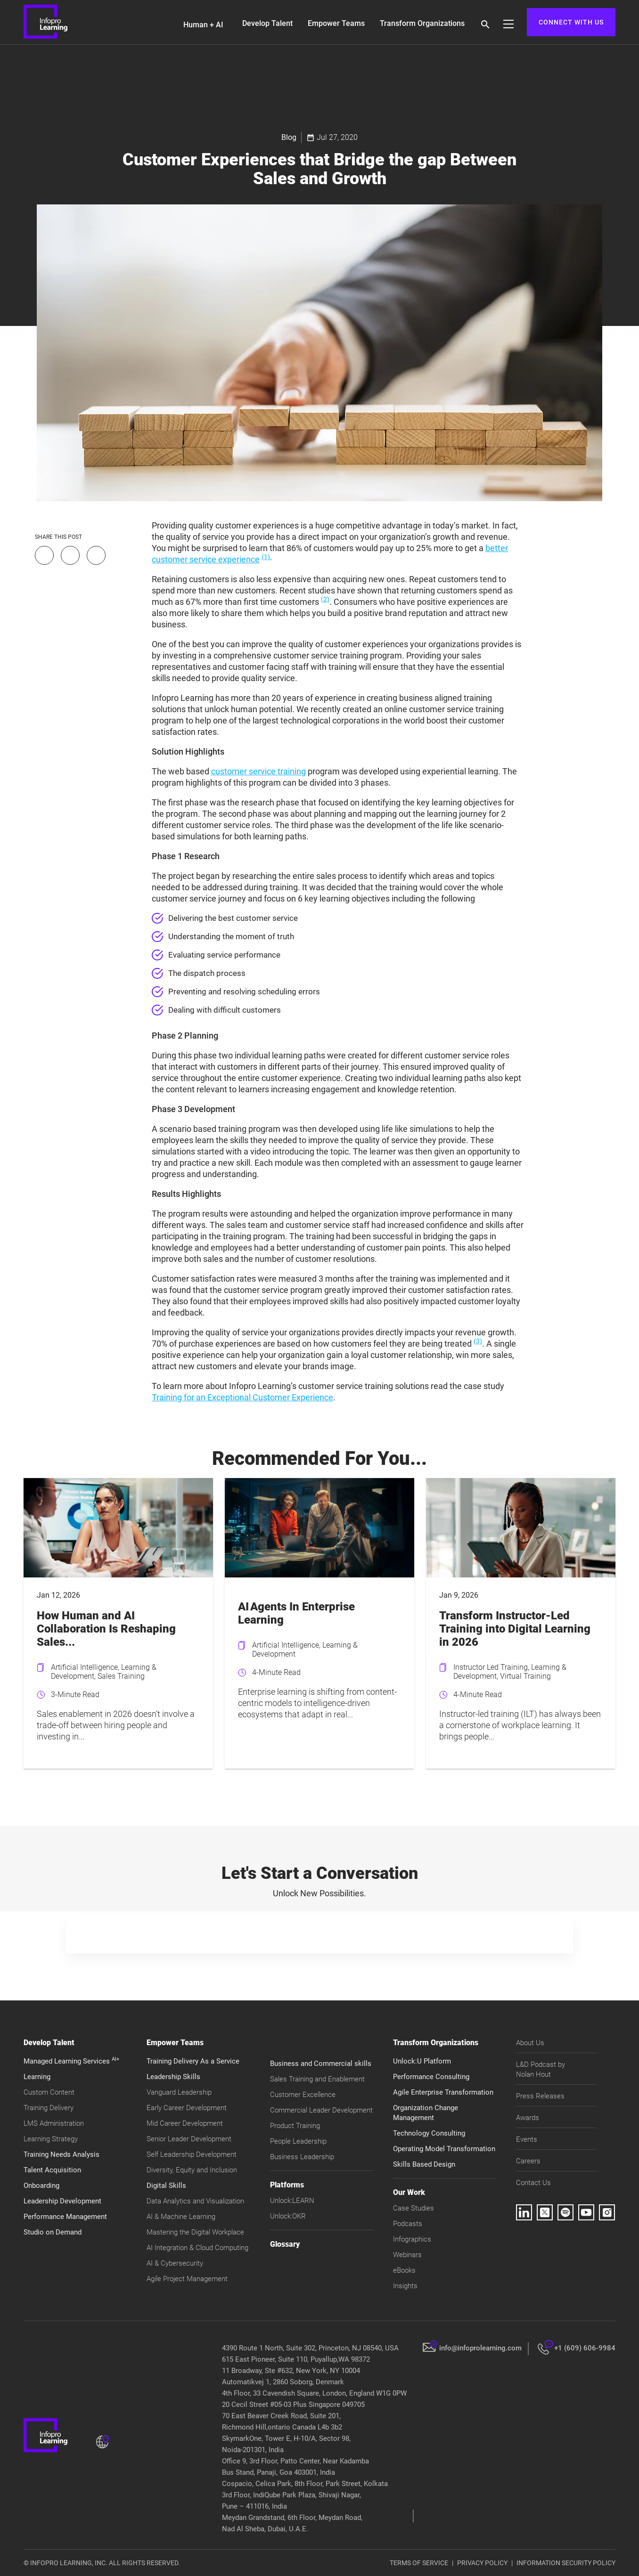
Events (526, 2139)
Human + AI (203, 24)
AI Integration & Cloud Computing (197, 2247)
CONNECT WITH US (571, 22)
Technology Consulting (429, 2133)
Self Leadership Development (192, 2154)
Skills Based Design (424, 2164)
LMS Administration (54, 2123)
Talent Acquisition (52, 2170)
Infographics (412, 2239)
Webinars (407, 2255)
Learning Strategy (51, 2139)
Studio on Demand (53, 2232)
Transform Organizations (422, 23)
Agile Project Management (187, 2279)
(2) (325, 599)
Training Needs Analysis (61, 2154)
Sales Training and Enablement (317, 2079)
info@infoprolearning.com (480, 2348)
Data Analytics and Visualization (195, 2201)
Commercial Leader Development (321, 2110)
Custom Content (49, 2092)
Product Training (295, 2125)
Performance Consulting (431, 2076)
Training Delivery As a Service (193, 2061)
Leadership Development (62, 2201)
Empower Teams (336, 23)
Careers (528, 2161)
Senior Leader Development (189, 2139)
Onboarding (41, 2185)
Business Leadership (302, 2157)
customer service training (258, 771)
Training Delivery (49, 2108)
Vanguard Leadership (179, 2092)
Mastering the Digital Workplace (195, 2232)
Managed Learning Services (71, 2061)
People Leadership (298, 2141)
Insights (405, 2286)
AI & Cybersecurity (175, 2263)
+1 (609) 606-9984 (584, 2348)
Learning (37, 2076)
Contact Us (533, 2182)
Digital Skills (166, 2185)
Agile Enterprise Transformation (443, 2092)
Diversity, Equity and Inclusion (192, 2170)
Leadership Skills (173, 2076)
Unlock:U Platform (422, 2061)
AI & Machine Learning (181, 2216)
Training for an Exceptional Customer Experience (242, 1397)
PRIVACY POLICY (482, 2563)
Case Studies (413, 2208)
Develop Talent (267, 23)
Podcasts (407, 2223)
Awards (527, 2117)
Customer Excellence (303, 2094)
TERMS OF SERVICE (419, 2563)
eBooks (404, 2270)
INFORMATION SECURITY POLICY (565, 2563)
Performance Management (65, 2216)
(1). (267, 557)
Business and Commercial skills (320, 2063)
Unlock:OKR (288, 2216)
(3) (478, 1341)
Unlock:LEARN (292, 2200)
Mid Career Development (185, 2123)
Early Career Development (187, 2108)
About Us (530, 2043)
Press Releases (540, 2096)
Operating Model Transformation (444, 2149)
